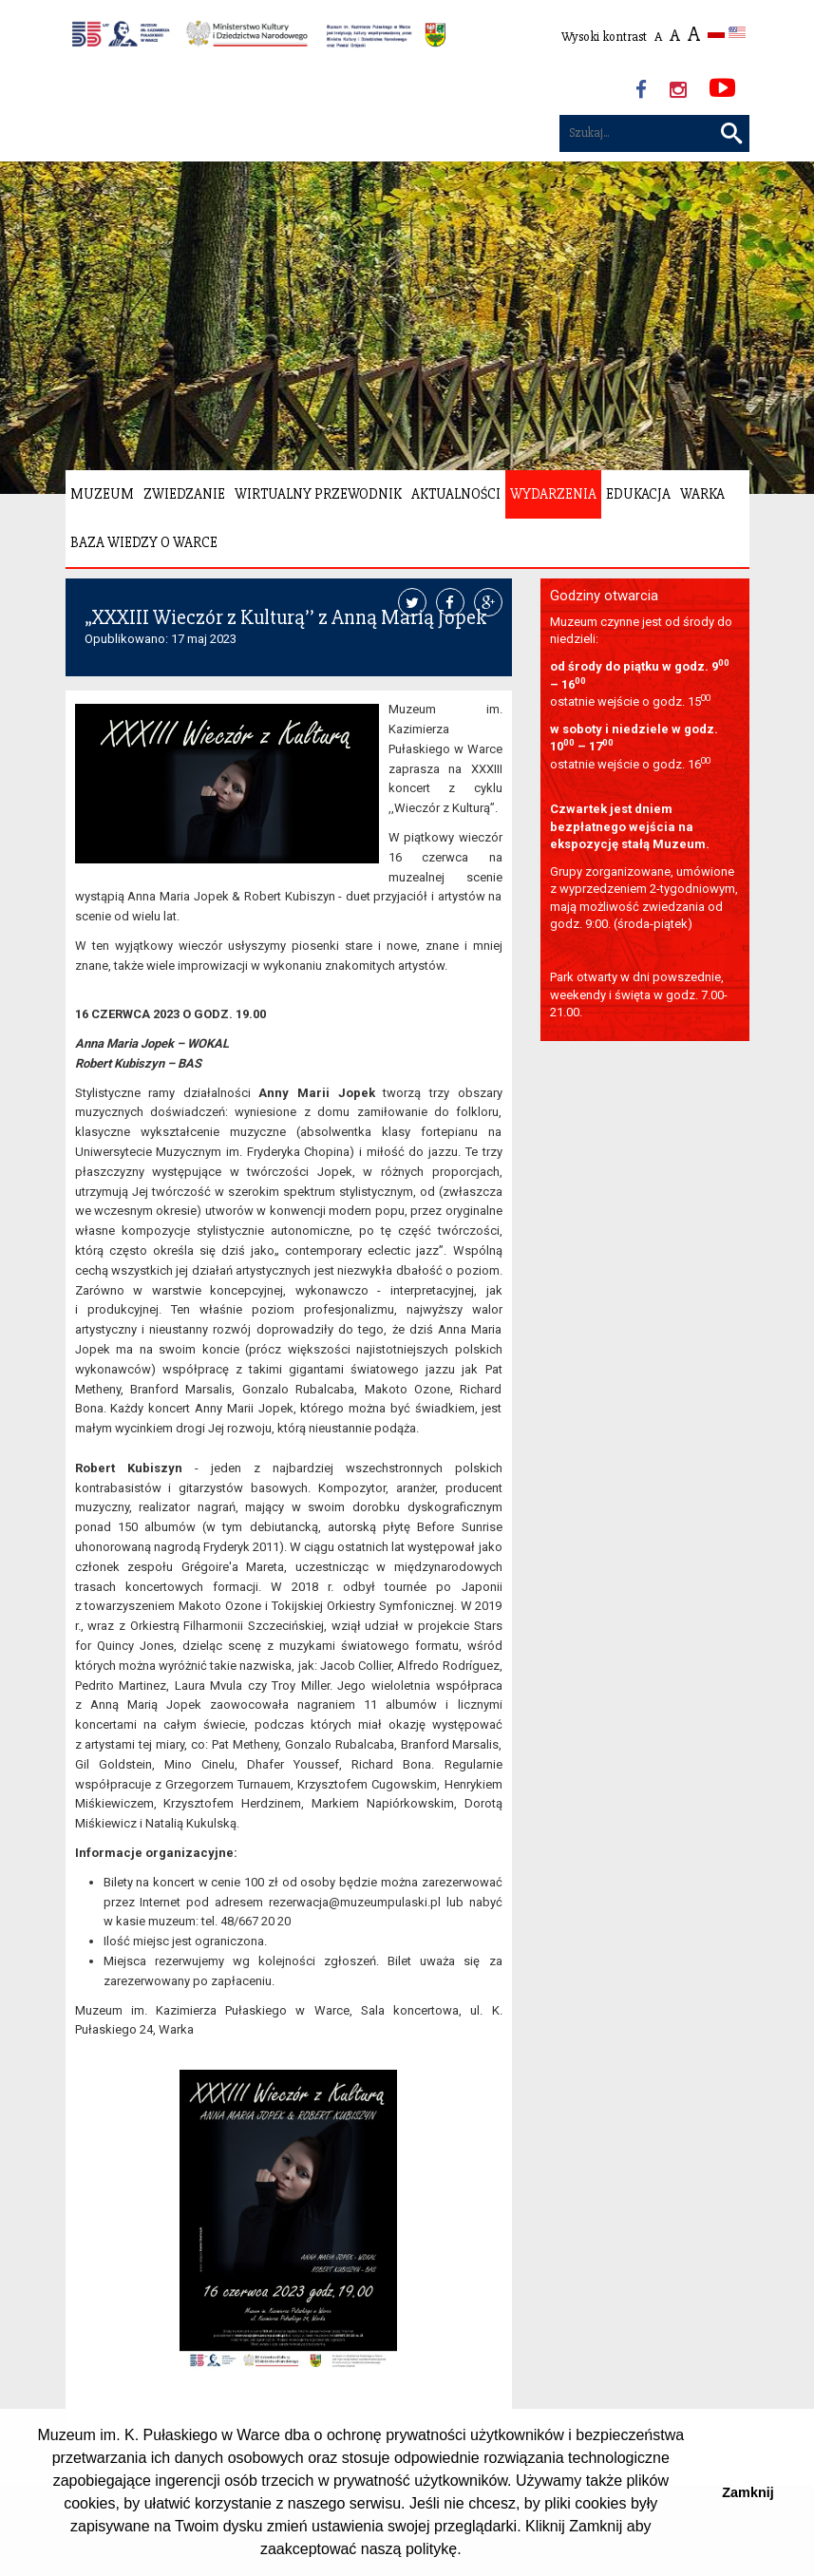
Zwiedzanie (184, 493)
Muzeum (102, 493)
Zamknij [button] (747, 2492)
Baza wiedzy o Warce (144, 542)
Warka (702, 493)
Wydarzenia (553, 493)
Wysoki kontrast (604, 36)
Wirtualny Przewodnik (318, 493)
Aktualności (456, 493)
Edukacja (638, 493)
